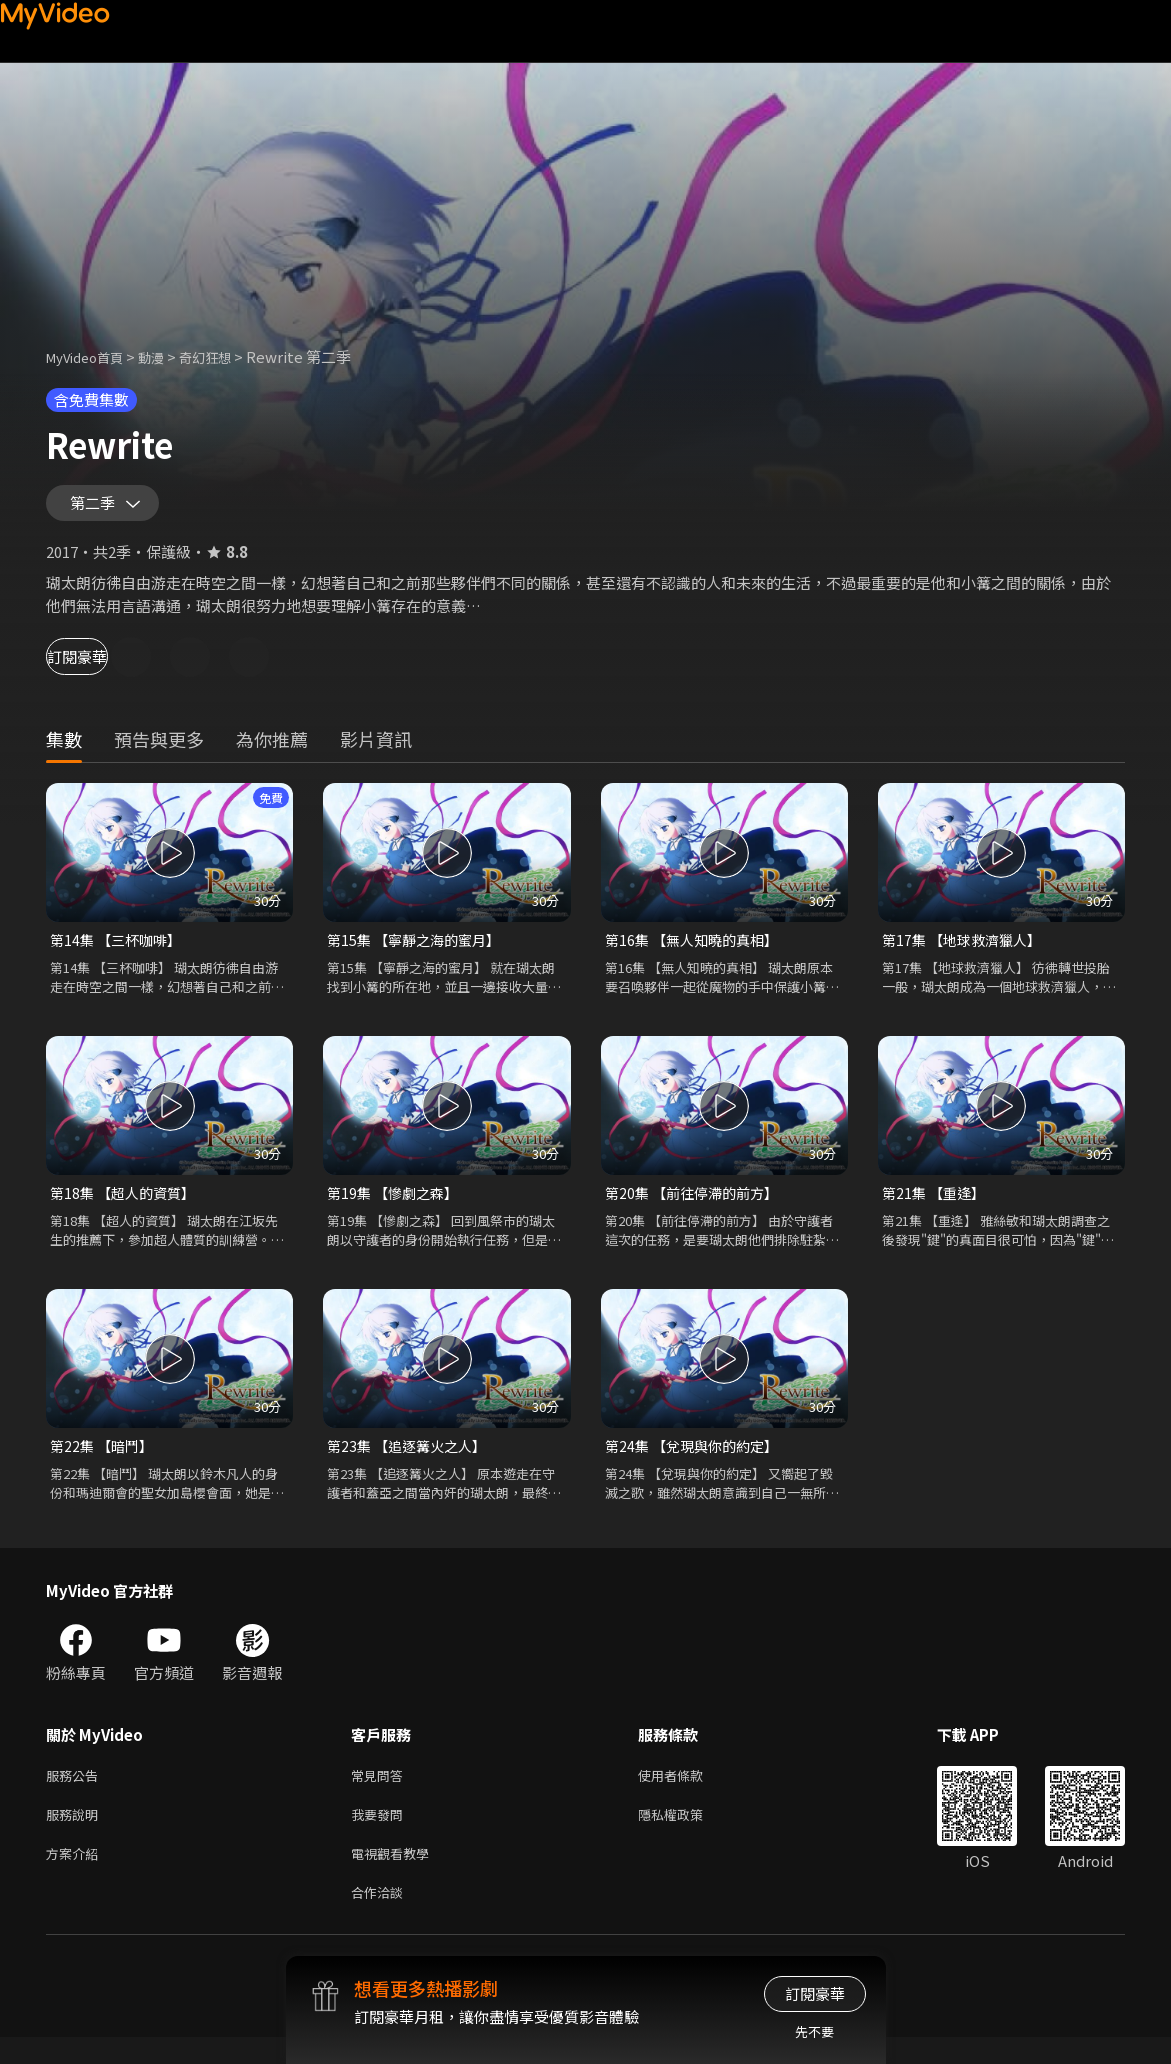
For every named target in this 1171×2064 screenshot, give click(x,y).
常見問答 (381, 1791)
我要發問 (381, 1833)
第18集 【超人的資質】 (127, 1204)
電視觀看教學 (396, 1875)
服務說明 (76, 1833)
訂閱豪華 (101, 665)
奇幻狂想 (227, 356)
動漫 (167, 356)
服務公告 (76, 1791)
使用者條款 (687, 1791)
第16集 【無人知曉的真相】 (697, 949)
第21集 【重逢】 (936, 1204)
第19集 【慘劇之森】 (396, 1204)
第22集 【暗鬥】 (104, 1459)
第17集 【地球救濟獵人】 (966, 949)
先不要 (814, 2031)
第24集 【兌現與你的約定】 (697, 1459)
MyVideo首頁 (91, 356)
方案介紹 (76, 1875)
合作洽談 (381, 1917)
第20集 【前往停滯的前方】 (697, 1204)
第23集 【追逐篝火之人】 (411, 1459)
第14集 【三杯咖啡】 (119, 949)
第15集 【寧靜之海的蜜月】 (419, 949)
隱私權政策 (687, 1833)
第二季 (97, 508)
